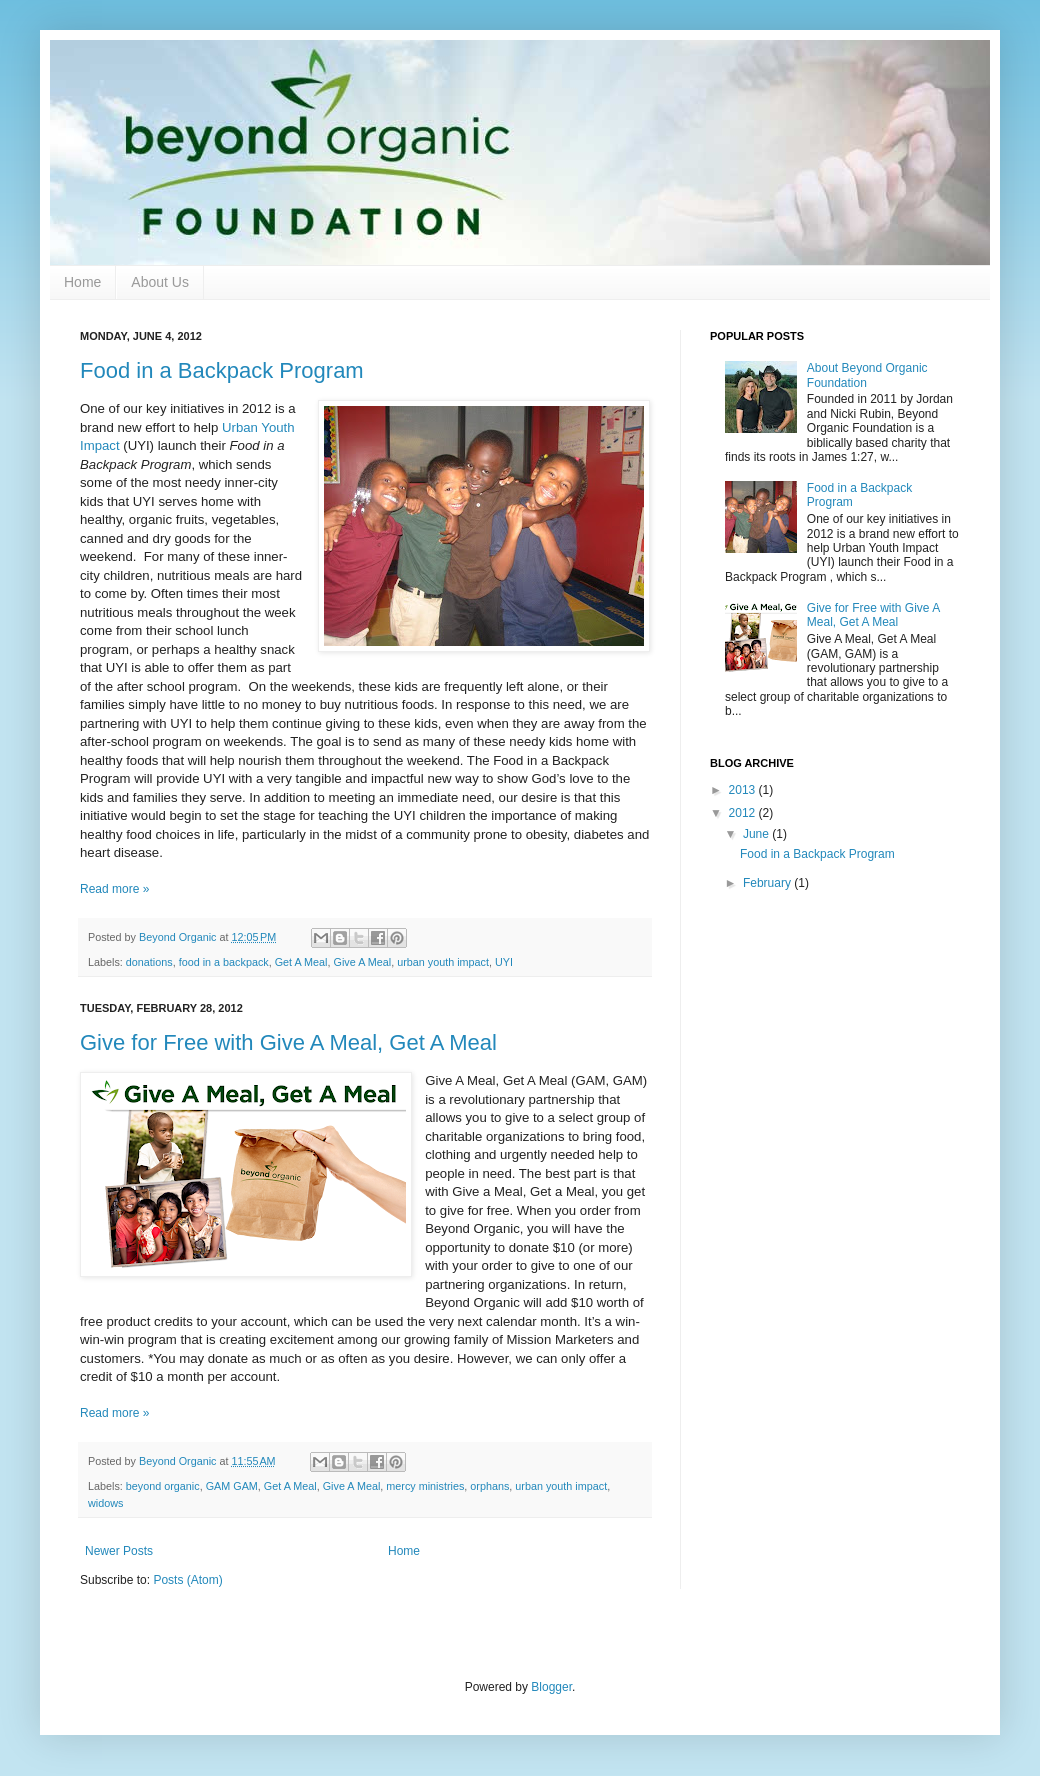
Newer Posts (119, 1551)
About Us (160, 282)
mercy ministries (425, 1486)
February (768, 883)
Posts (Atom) (187, 1580)
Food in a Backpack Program (222, 370)
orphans (489, 1486)
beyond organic (163, 1486)
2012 (744, 813)
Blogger (551, 1687)
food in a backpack (224, 962)
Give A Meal (363, 962)
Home (82, 282)
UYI (504, 962)
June (757, 834)
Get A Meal (301, 962)
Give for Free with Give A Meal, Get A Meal (288, 1042)
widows (105, 1503)
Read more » (114, 889)
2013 (744, 790)
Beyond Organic (179, 937)
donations (149, 962)
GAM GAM (232, 1486)
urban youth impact (443, 962)
